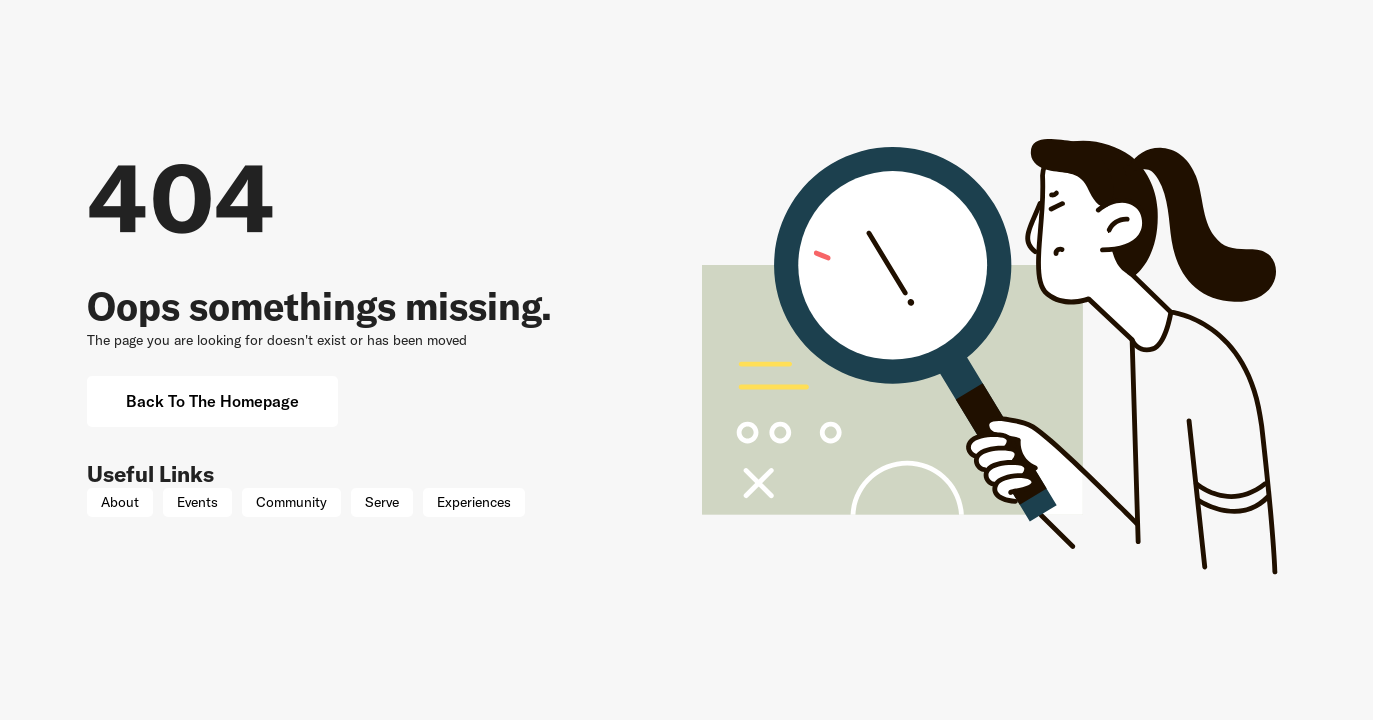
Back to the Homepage (212, 401)
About (120, 502)
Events (197, 502)
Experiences (474, 502)
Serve (382, 502)
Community (291, 502)
